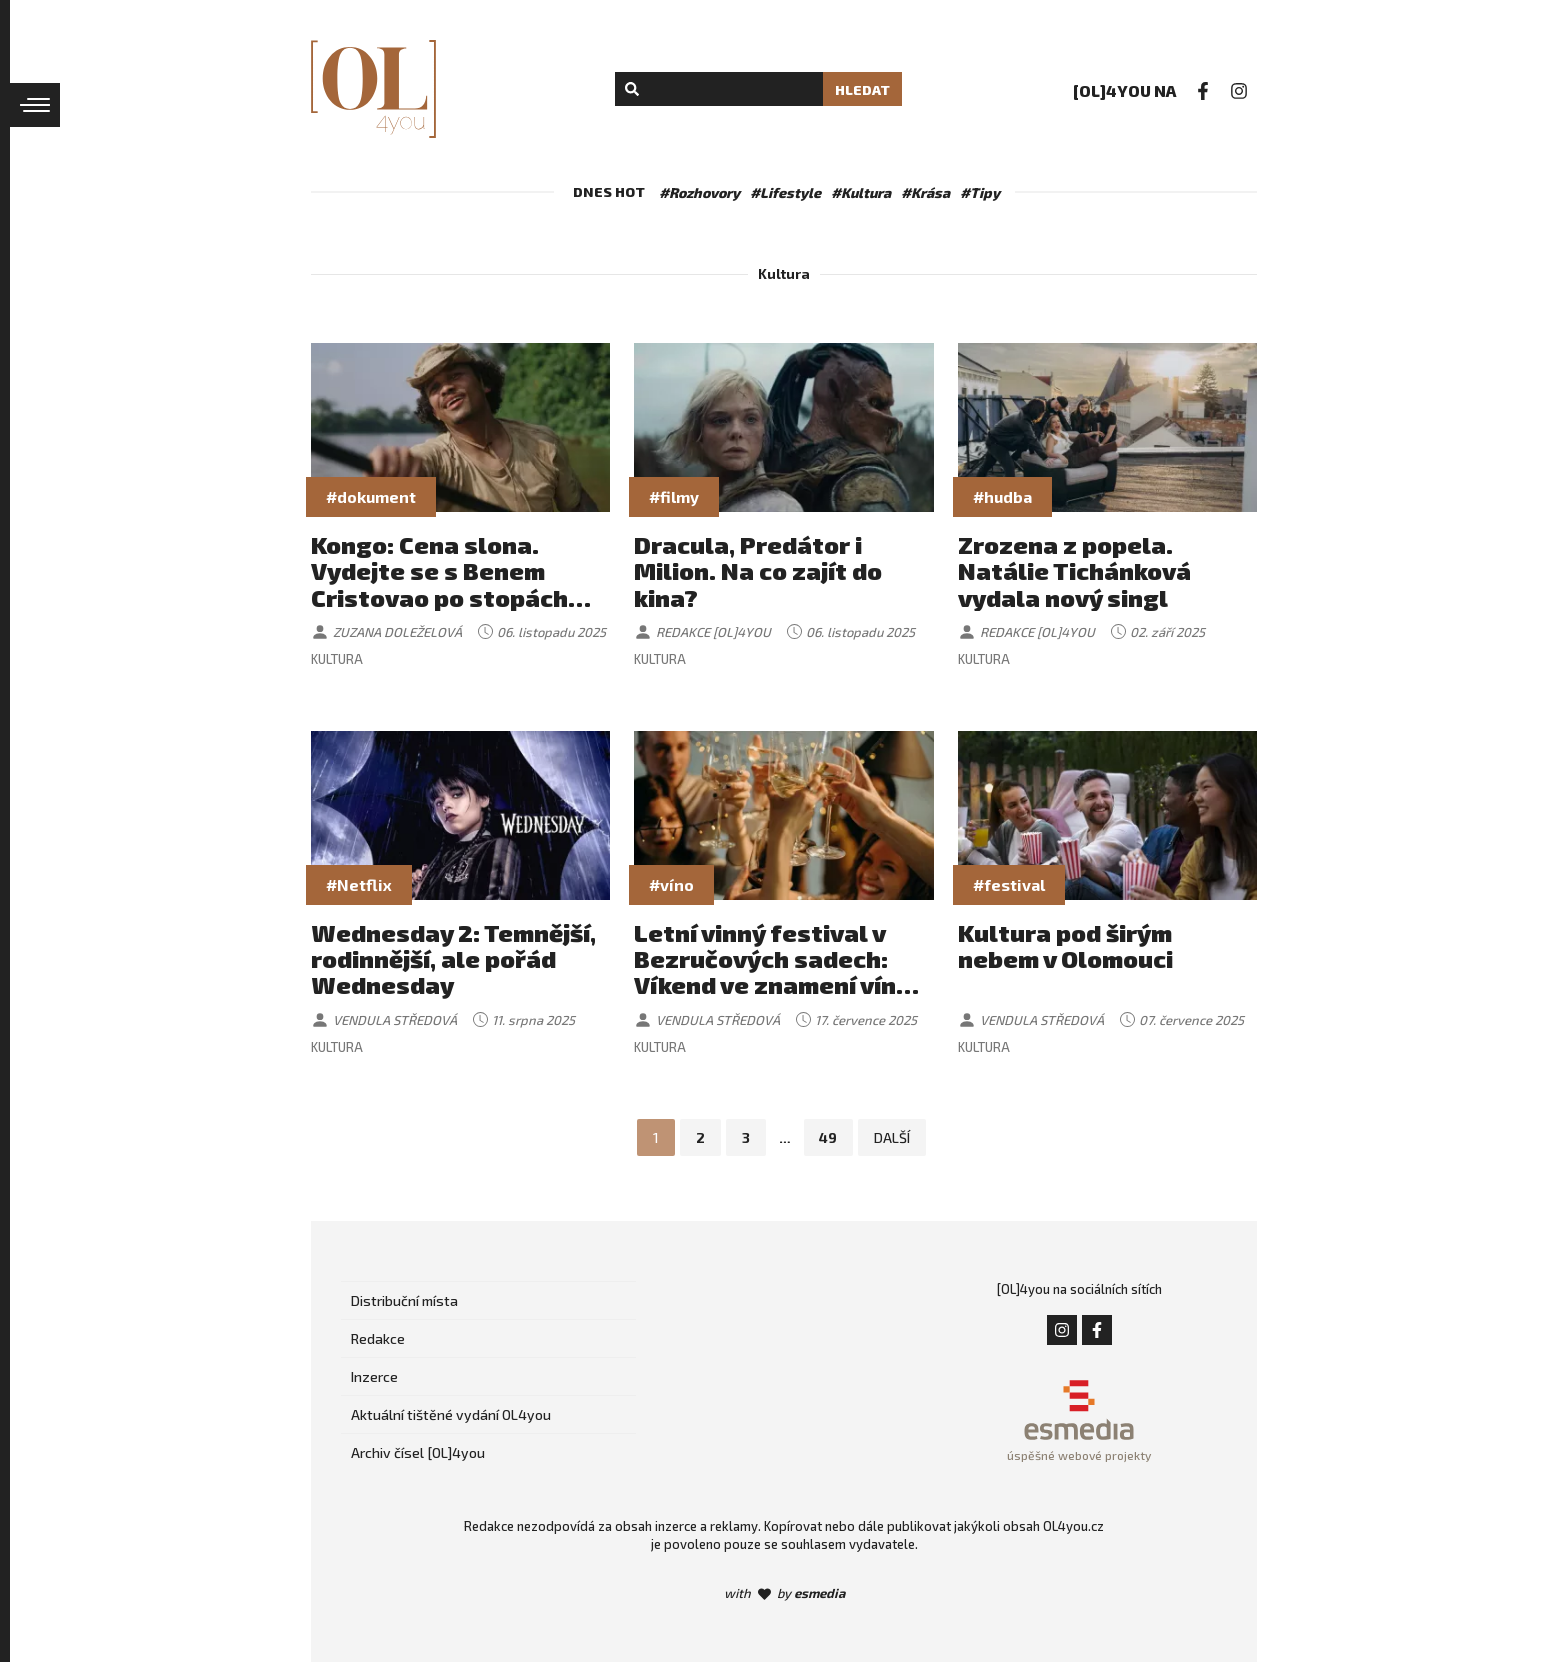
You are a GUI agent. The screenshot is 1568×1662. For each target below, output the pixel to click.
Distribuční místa (404, 1300)
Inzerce (374, 1376)
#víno (671, 884)
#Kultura (861, 192)
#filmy (674, 496)
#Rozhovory (699, 192)
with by (784, 1593)
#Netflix (359, 884)
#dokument (371, 496)
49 (829, 1137)
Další (893, 1137)
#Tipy (980, 192)
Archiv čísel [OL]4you (418, 1452)
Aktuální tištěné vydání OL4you (451, 1414)
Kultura (337, 659)
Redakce (378, 1338)
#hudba (1002, 496)
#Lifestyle (785, 192)
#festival (1009, 884)
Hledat (862, 89)
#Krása (925, 192)
